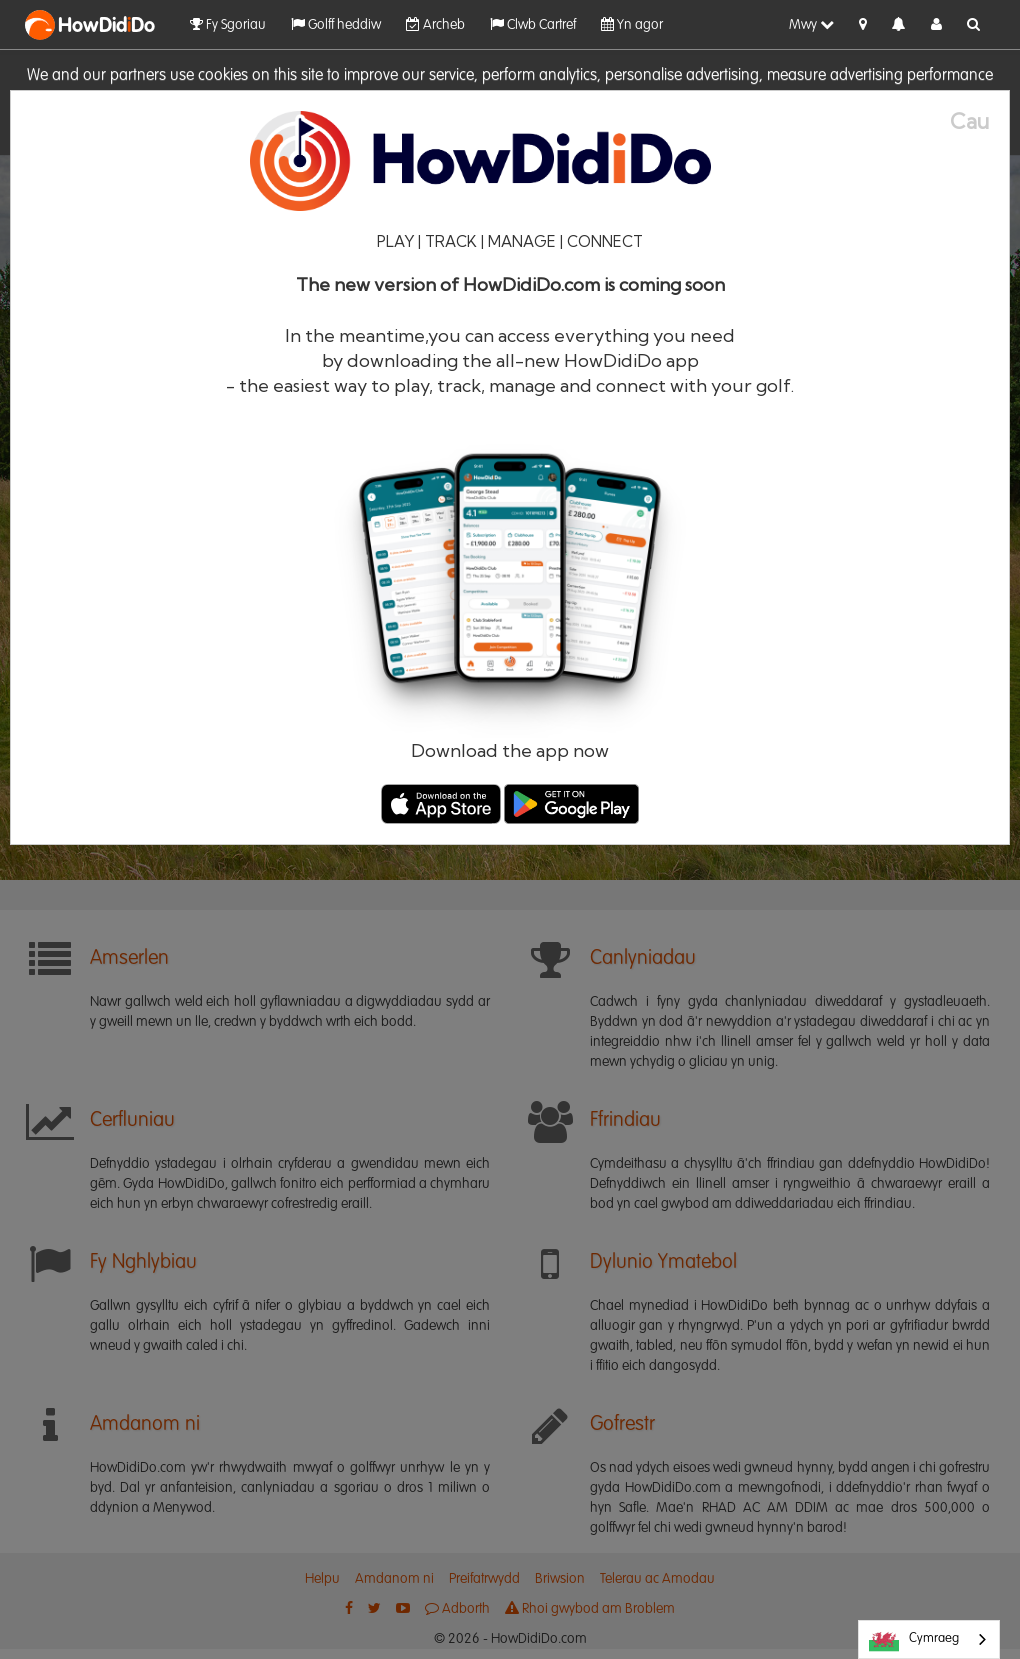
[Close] (979, 121)
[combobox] (929, 1639)
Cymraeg (914, 1640)
